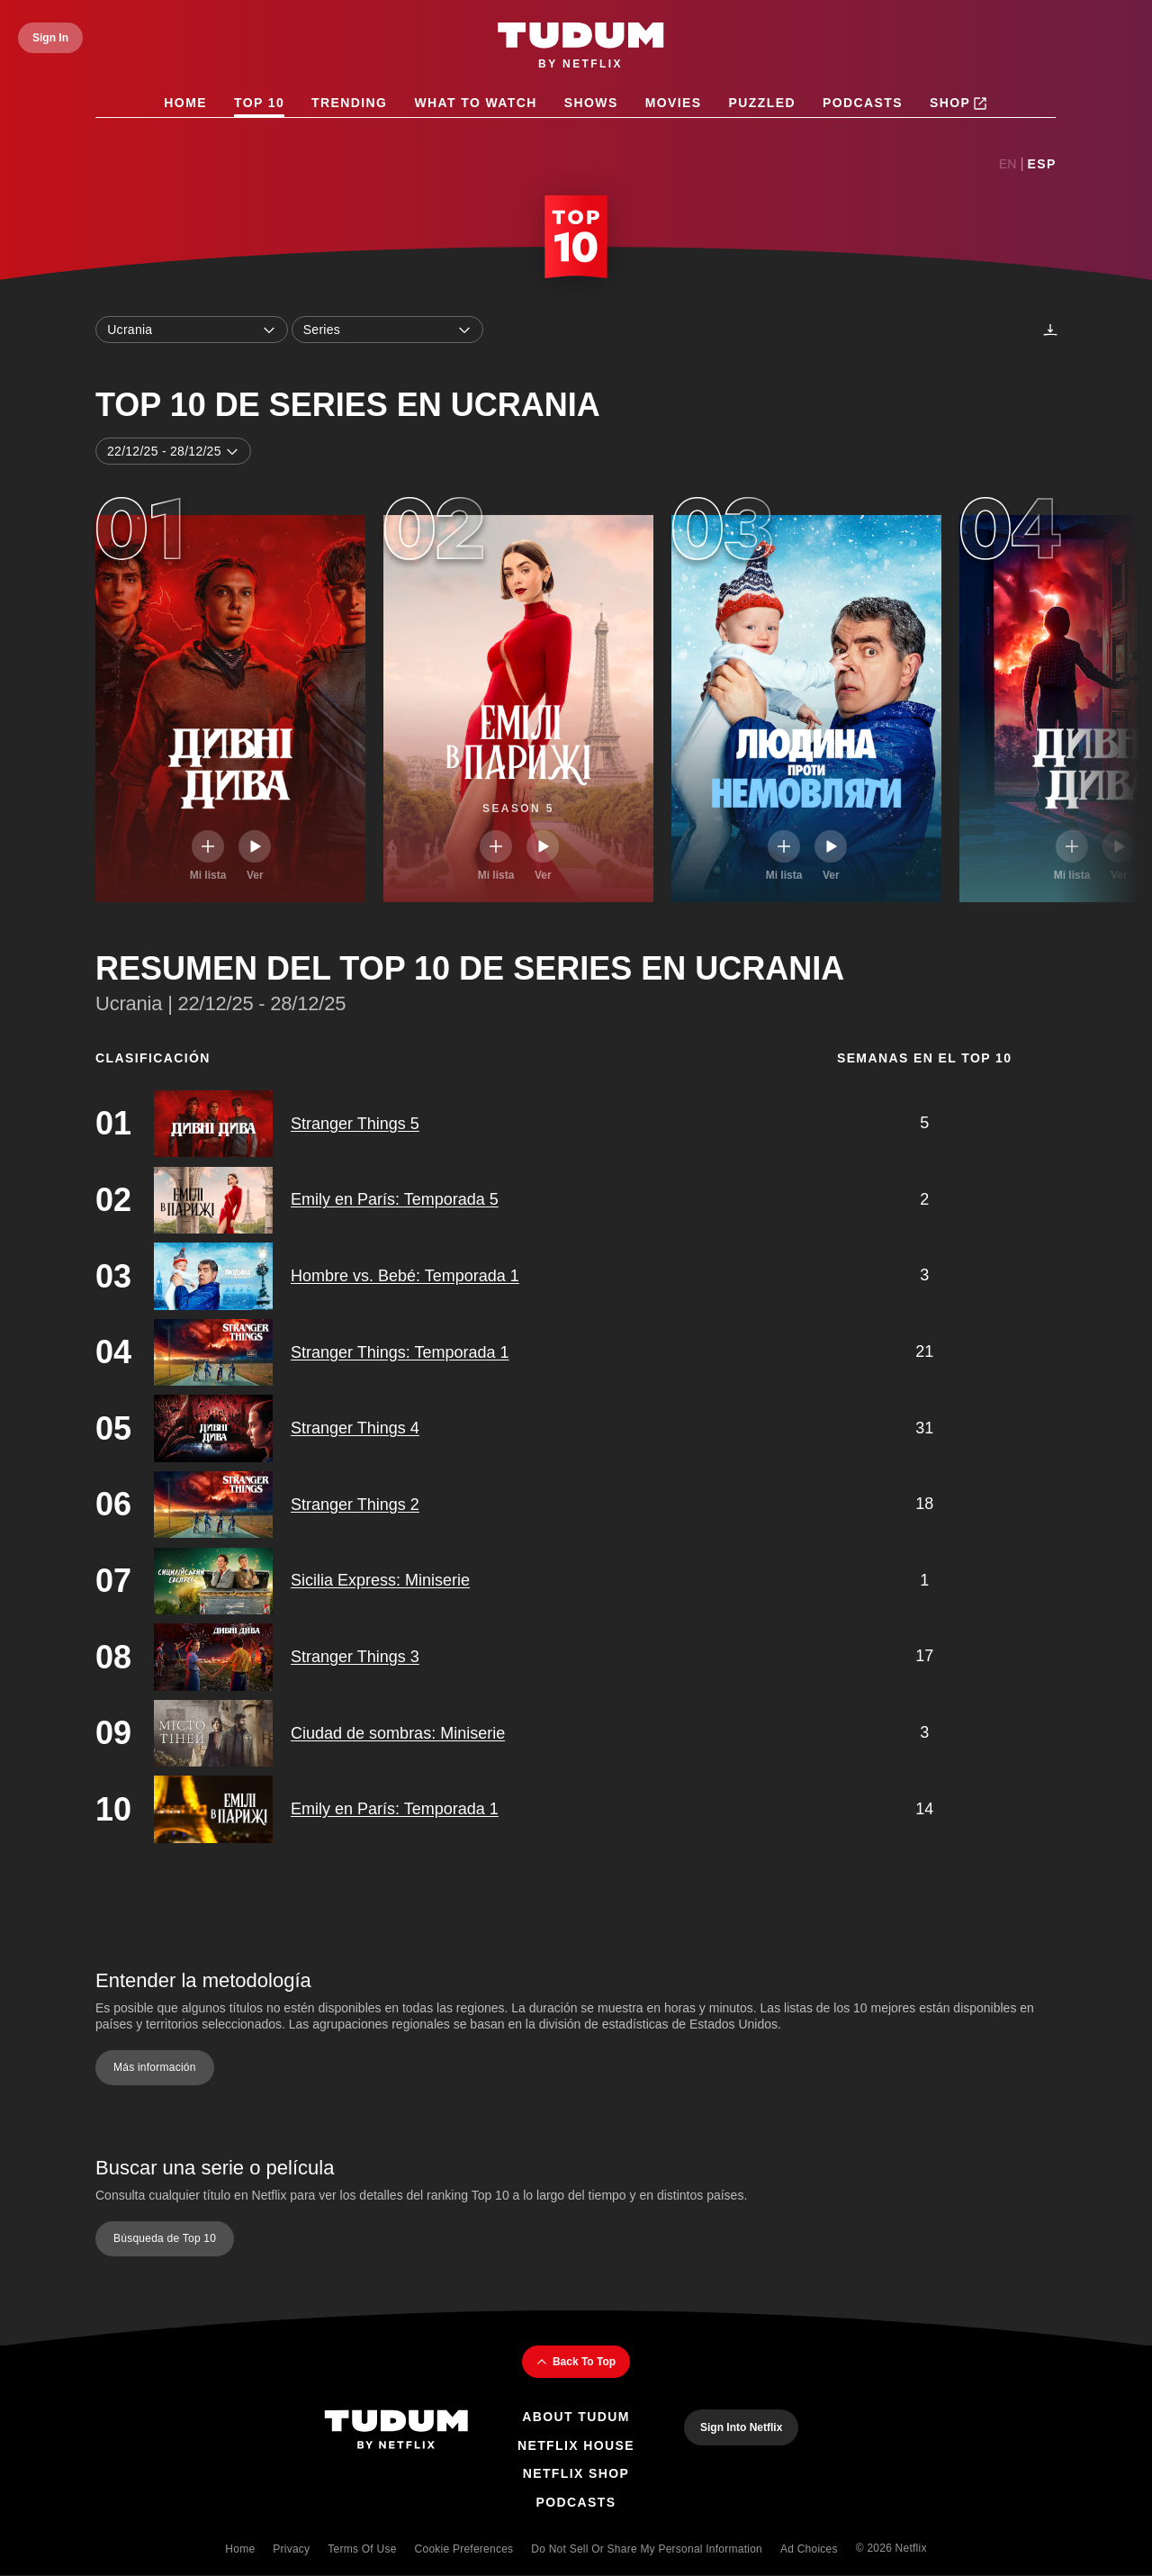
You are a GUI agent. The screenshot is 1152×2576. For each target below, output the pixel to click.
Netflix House (576, 2445)
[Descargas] (1050, 329)
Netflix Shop (576, 2473)
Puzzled (762, 103)
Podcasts (863, 103)
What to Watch (476, 103)
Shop (958, 103)
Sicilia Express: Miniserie (380, 1581)
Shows (591, 103)
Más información (154, 2068)
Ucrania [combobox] (191, 329)
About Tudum (576, 2416)
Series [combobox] (387, 329)
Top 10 (259, 103)
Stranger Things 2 (355, 1505)
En (1007, 164)
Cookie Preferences (464, 2549)
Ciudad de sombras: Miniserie (398, 1733)
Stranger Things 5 (355, 1124)
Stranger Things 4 (355, 1428)
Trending (349, 103)
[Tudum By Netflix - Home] (396, 2431)
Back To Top (576, 2362)
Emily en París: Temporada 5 (395, 1200)
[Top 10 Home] (576, 240)
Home (186, 103)
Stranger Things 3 (355, 1657)
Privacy (291, 2549)
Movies (673, 103)
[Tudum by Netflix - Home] (581, 47)
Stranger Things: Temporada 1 (399, 1352)
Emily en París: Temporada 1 (395, 1809)
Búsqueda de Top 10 (164, 2238)
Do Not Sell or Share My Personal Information (646, 2549)
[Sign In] (50, 38)
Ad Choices (809, 2549)
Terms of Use (362, 2549)
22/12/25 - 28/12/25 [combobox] (173, 451)
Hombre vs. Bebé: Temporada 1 (405, 1276)
